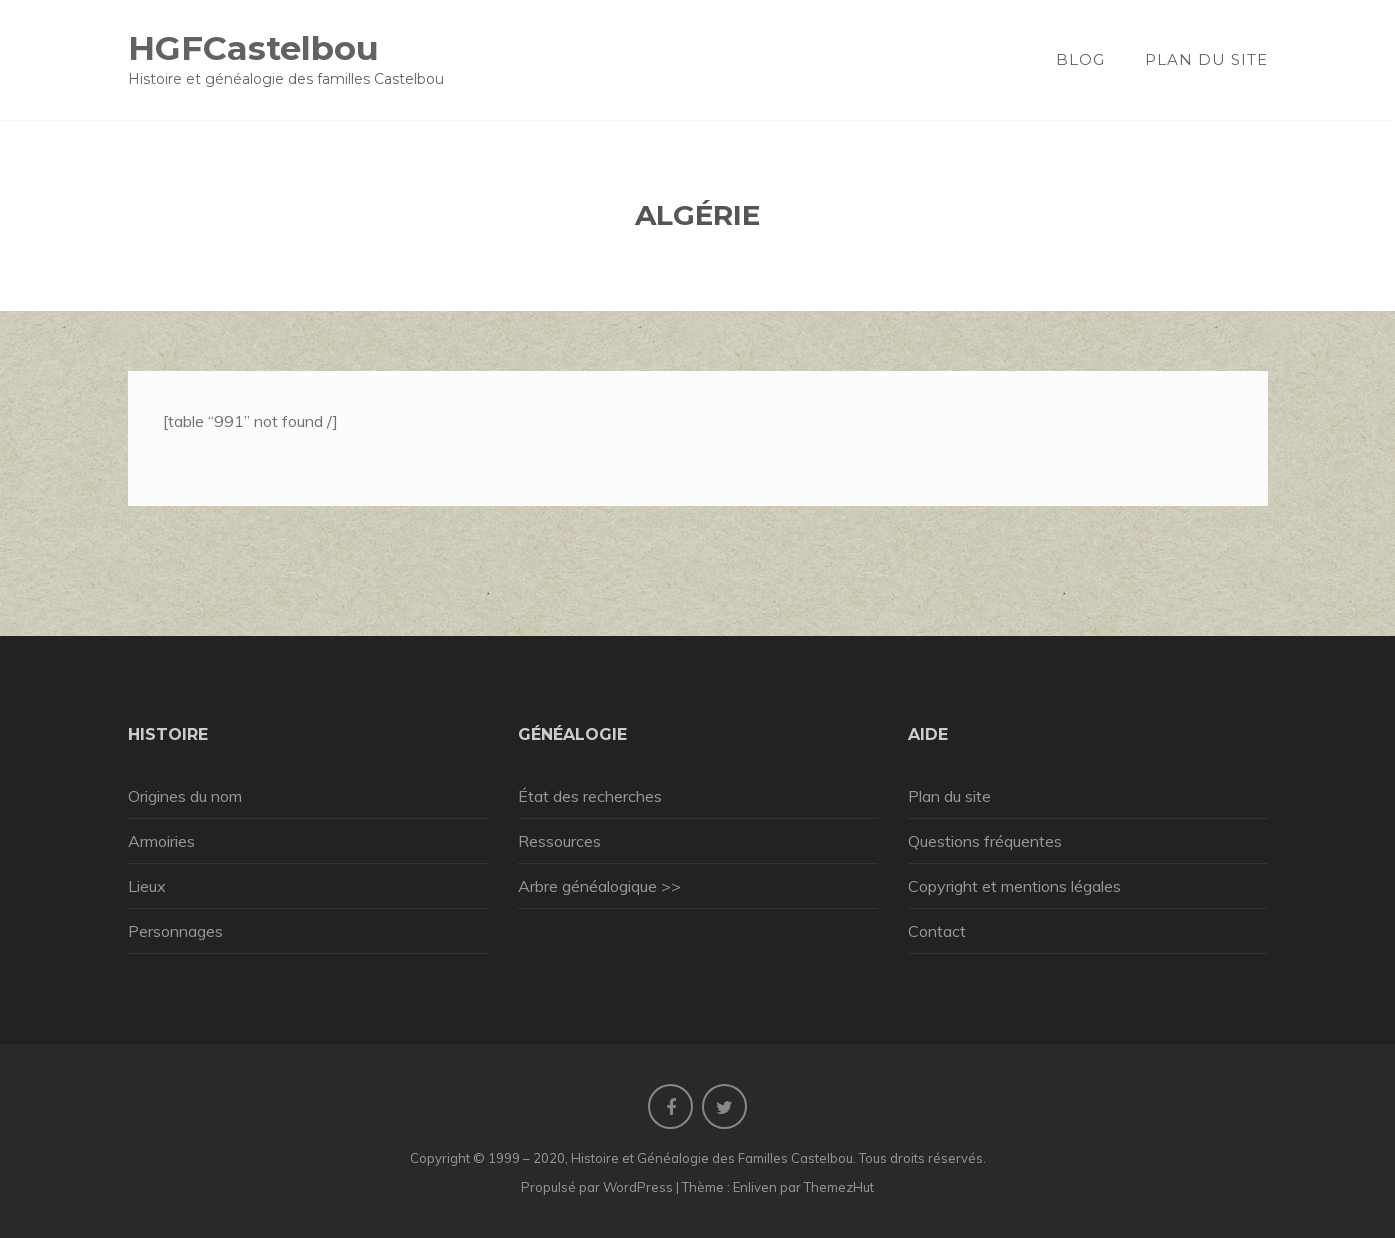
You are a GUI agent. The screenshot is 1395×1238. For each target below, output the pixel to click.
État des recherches (590, 796)
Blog (1080, 59)
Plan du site (1206, 59)
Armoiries (161, 841)
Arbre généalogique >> (599, 886)
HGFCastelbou (253, 47)
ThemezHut (839, 1187)
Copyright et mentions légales (1014, 886)
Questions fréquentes (985, 841)
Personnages (175, 931)
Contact (937, 931)
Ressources (559, 841)
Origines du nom (185, 796)
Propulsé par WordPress (597, 1187)
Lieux (147, 886)
